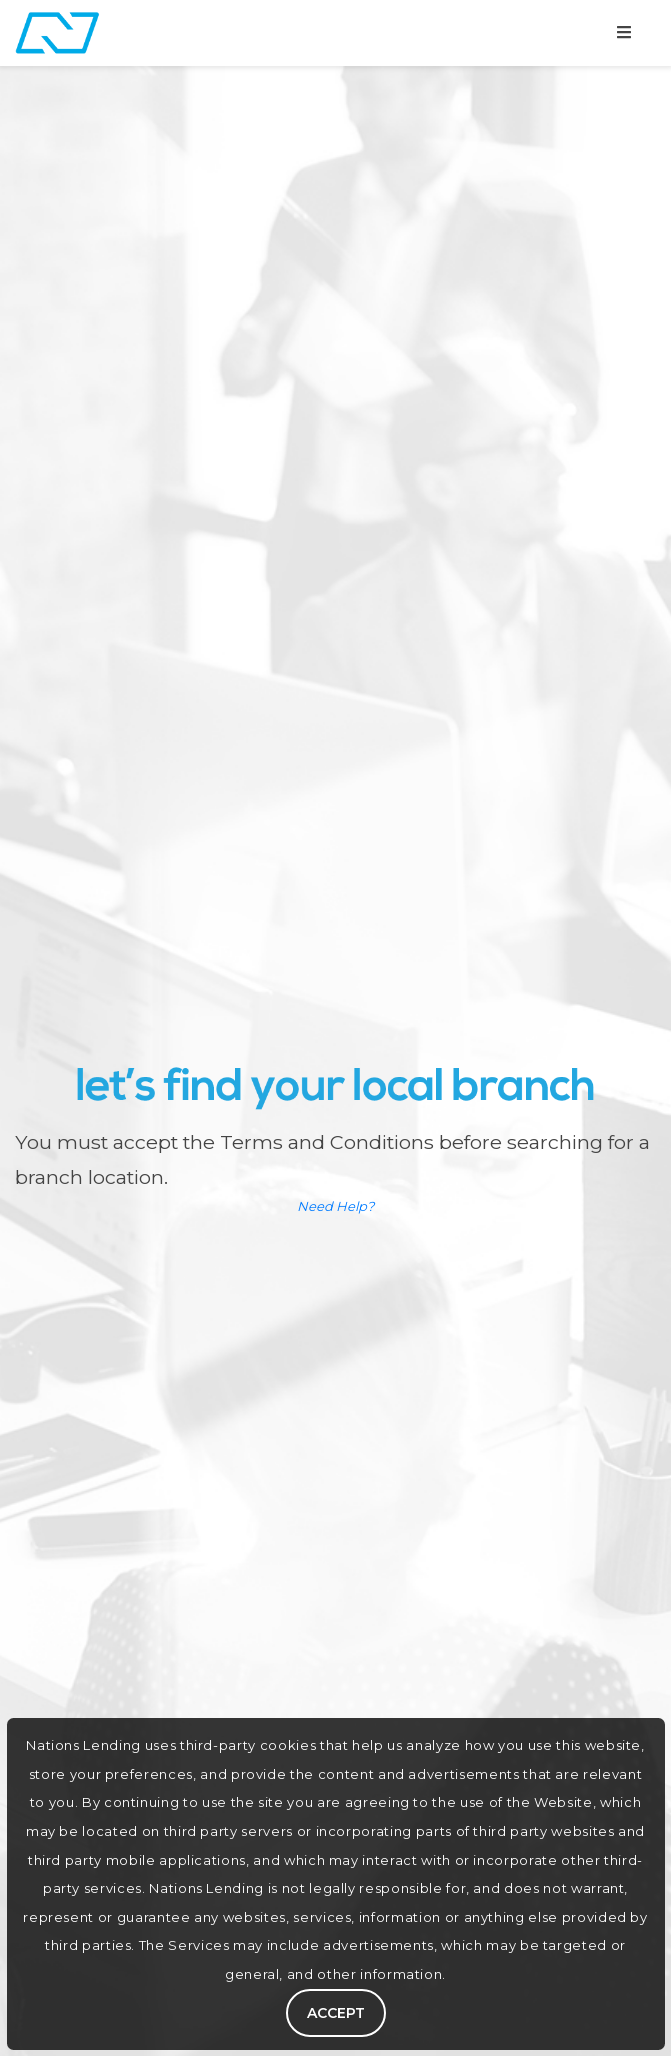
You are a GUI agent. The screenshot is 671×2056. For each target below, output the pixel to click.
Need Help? (335, 1206)
